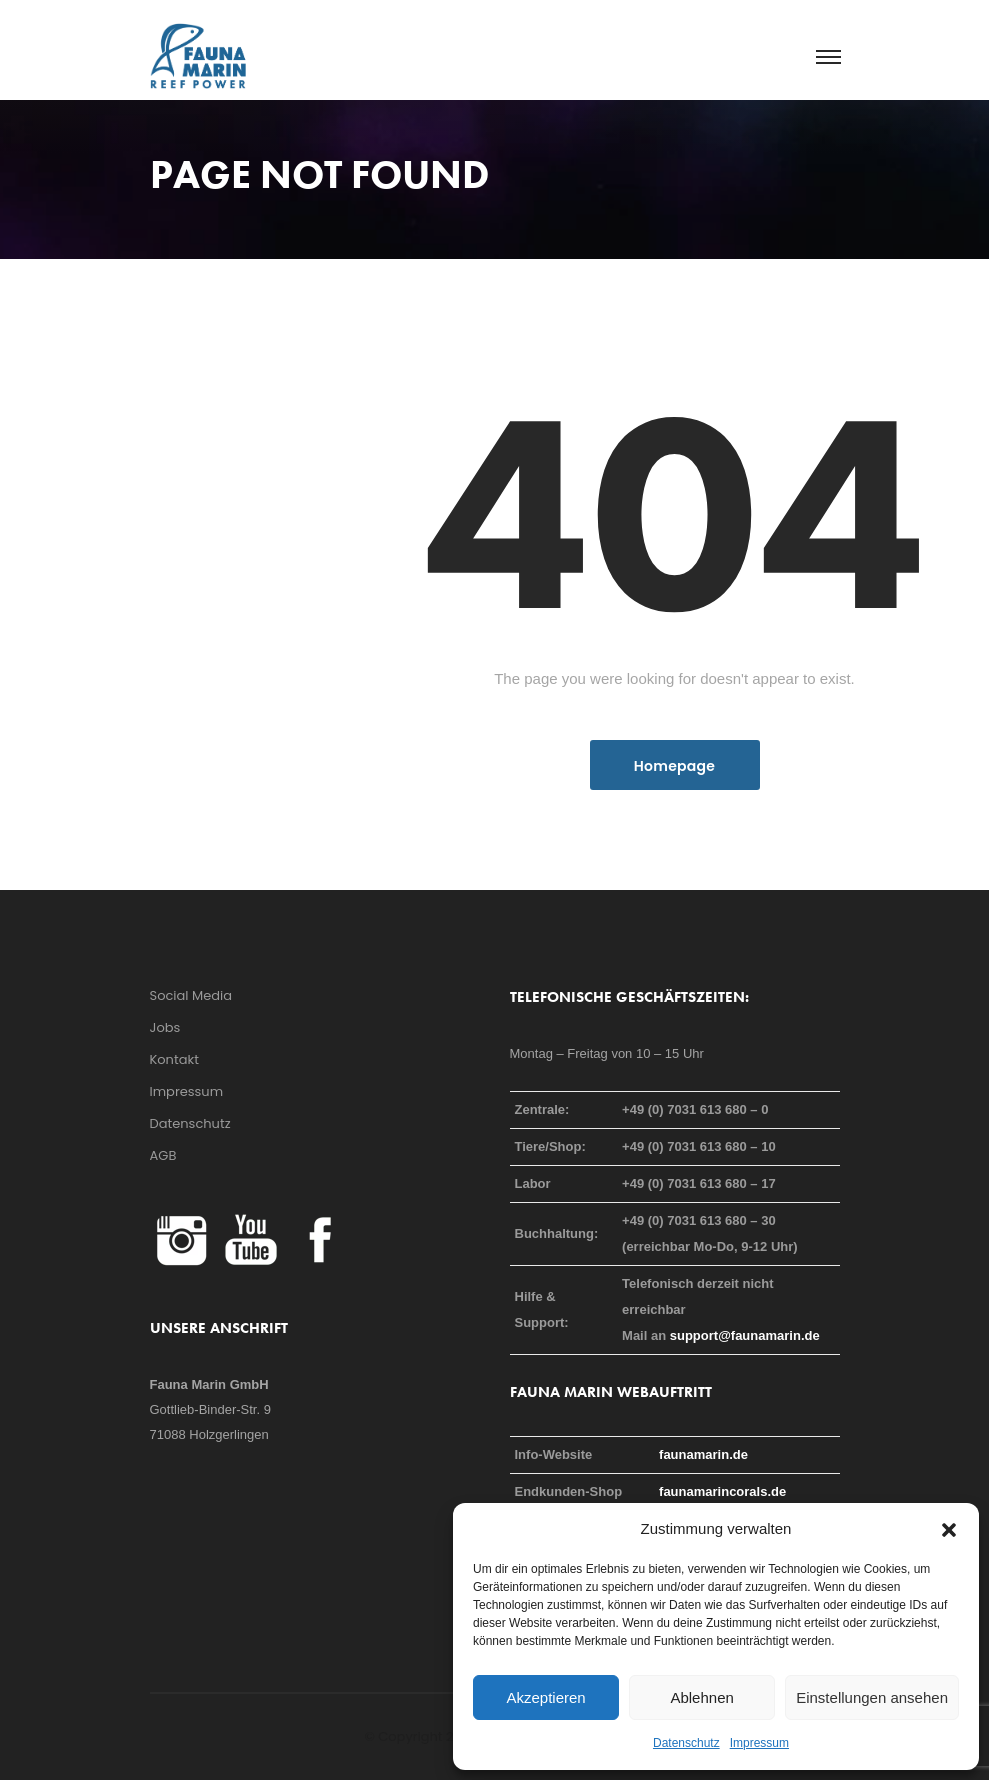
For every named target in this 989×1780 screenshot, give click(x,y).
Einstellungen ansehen (872, 1697)
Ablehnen (701, 1697)
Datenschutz (686, 1743)
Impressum (759, 1743)
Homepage (674, 766)
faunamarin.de (703, 1454)
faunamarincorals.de (722, 1491)
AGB (163, 1155)
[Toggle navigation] (827, 58)
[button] (949, 1529)
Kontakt (174, 1059)
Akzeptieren (545, 1697)
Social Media (191, 995)
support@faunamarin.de (745, 1335)
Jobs (165, 1027)
